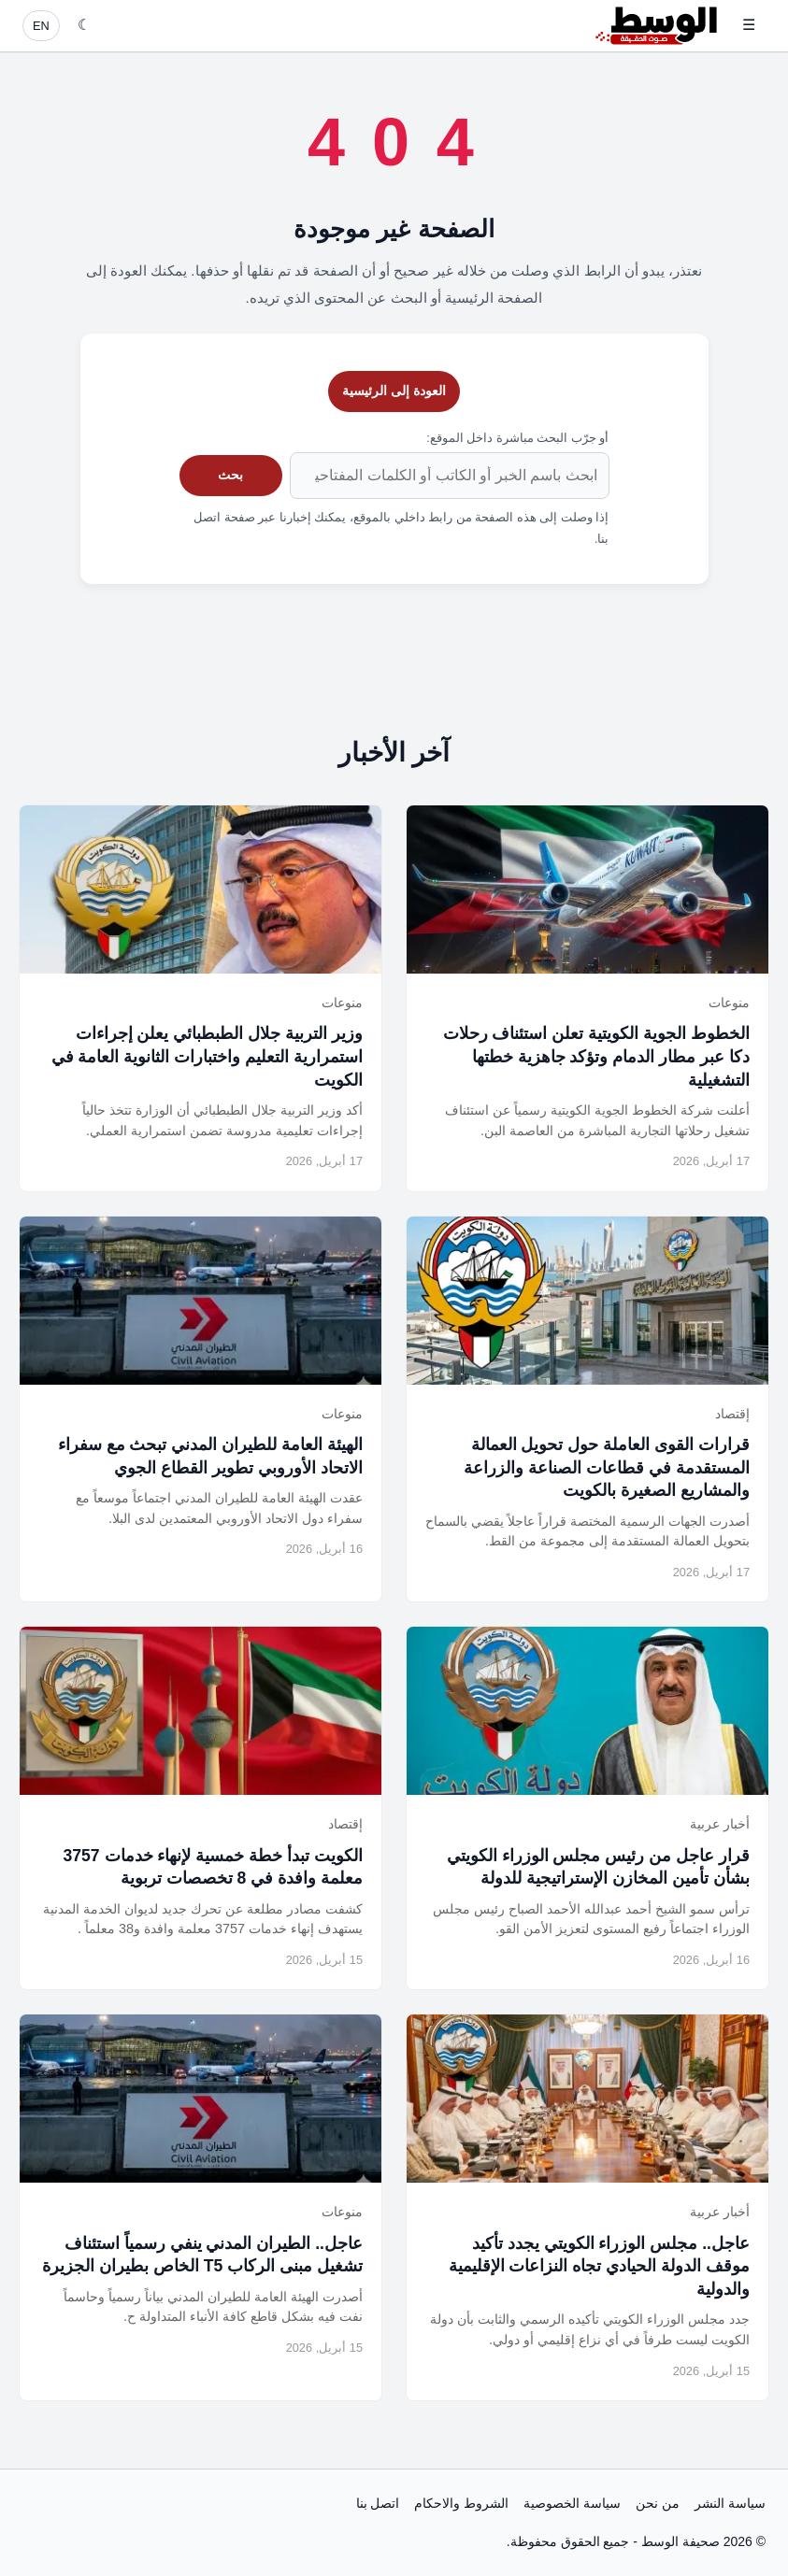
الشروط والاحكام (461, 2503)
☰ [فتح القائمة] (748, 25)
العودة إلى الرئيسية (394, 390)
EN (41, 26)
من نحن (658, 2503)
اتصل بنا (378, 2503)
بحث (230, 474)
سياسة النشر (730, 2503)
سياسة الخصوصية (572, 2503)
